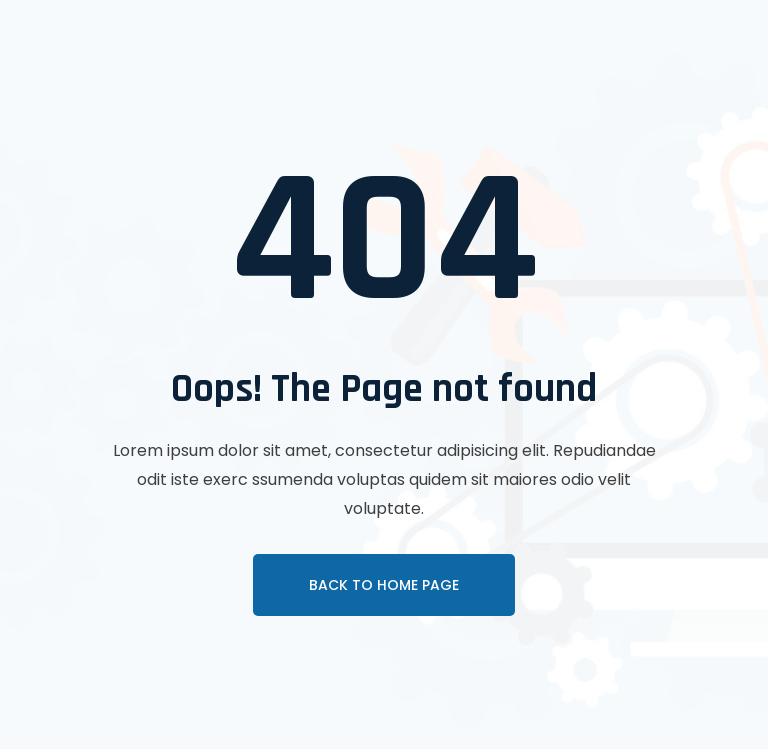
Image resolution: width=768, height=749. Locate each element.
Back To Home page (384, 585)
